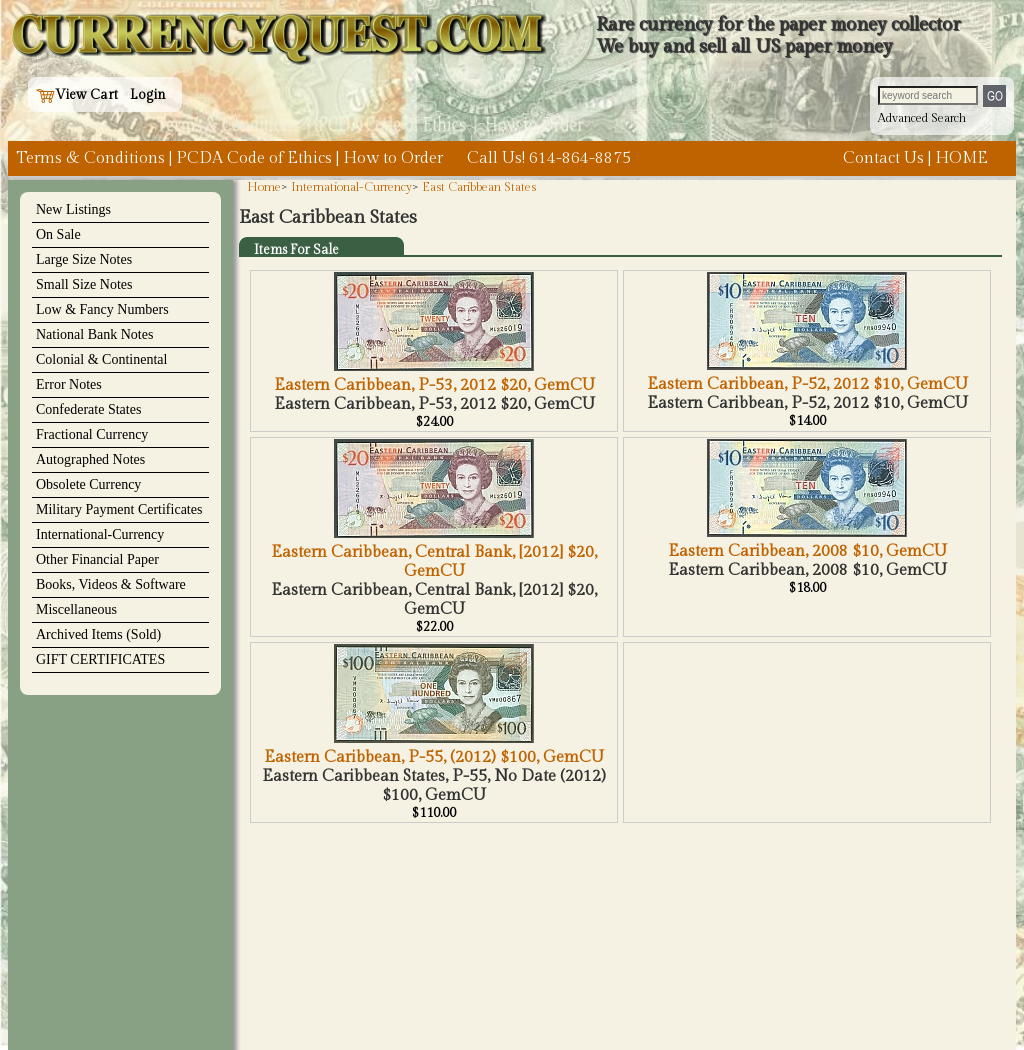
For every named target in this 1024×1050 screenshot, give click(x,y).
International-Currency (100, 534)
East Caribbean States (479, 187)
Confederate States (88, 409)
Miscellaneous (76, 609)
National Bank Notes (94, 334)
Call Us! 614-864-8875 (549, 158)
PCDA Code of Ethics (254, 158)
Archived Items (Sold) (98, 634)
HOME (961, 158)
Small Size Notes (84, 284)
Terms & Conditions (90, 158)
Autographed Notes (90, 459)
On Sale (58, 234)
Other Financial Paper (97, 559)
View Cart (77, 95)
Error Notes (69, 384)
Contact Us (883, 158)
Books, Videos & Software (111, 584)
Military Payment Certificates (119, 509)
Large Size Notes (84, 259)
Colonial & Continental (101, 359)
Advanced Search (922, 118)
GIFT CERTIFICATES (100, 659)
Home (264, 187)
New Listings (73, 209)
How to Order (393, 158)
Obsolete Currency (88, 484)
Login (148, 95)
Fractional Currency (92, 434)
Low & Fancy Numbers (102, 309)
